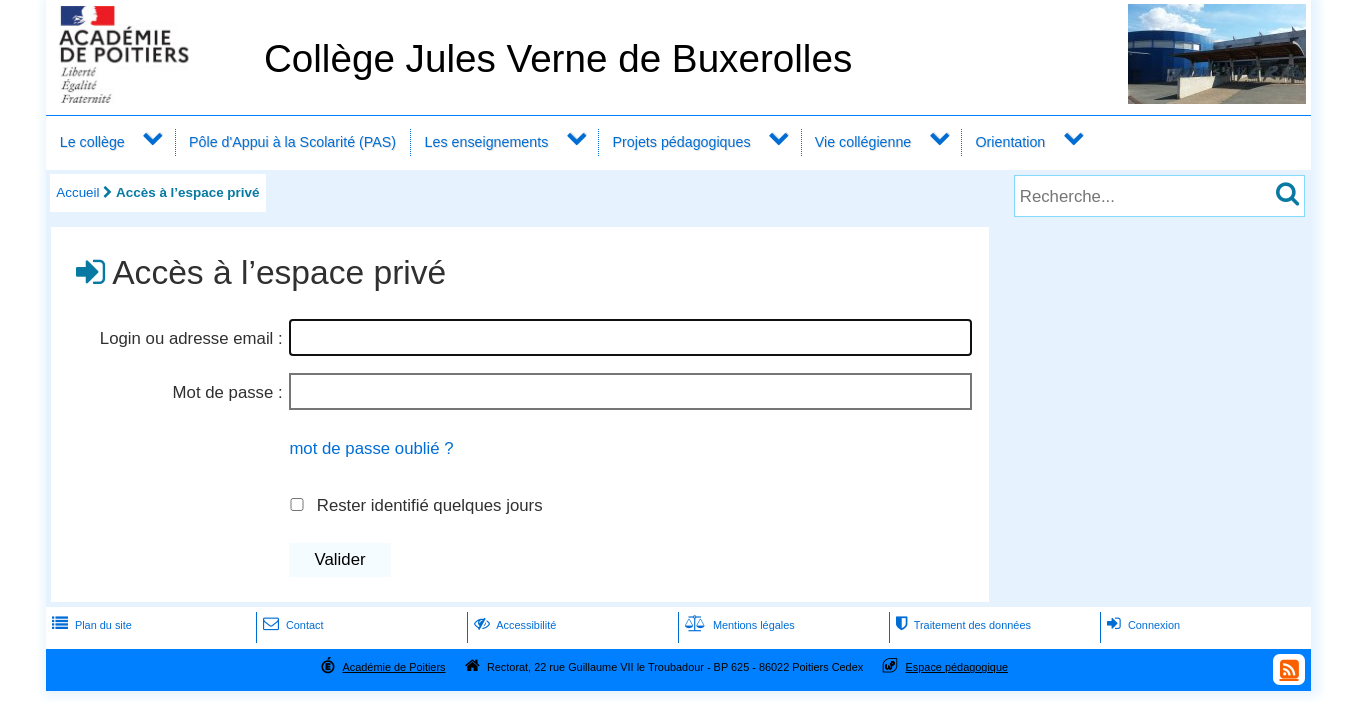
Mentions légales (738, 625)
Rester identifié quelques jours (430, 505)
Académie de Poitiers (393, 667)
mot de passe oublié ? (371, 448)
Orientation (1011, 142)
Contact (291, 625)
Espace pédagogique (957, 667)
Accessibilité (513, 625)
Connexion (1141, 625)
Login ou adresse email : (191, 338)
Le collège (92, 142)
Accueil (77, 192)
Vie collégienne (863, 142)
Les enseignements (487, 142)
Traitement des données (961, 625)
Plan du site (90, 625)
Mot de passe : (228, 392)
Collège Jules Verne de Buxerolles (558, 58)
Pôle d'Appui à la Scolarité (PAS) (292, 142)
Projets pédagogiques (682, 142)
